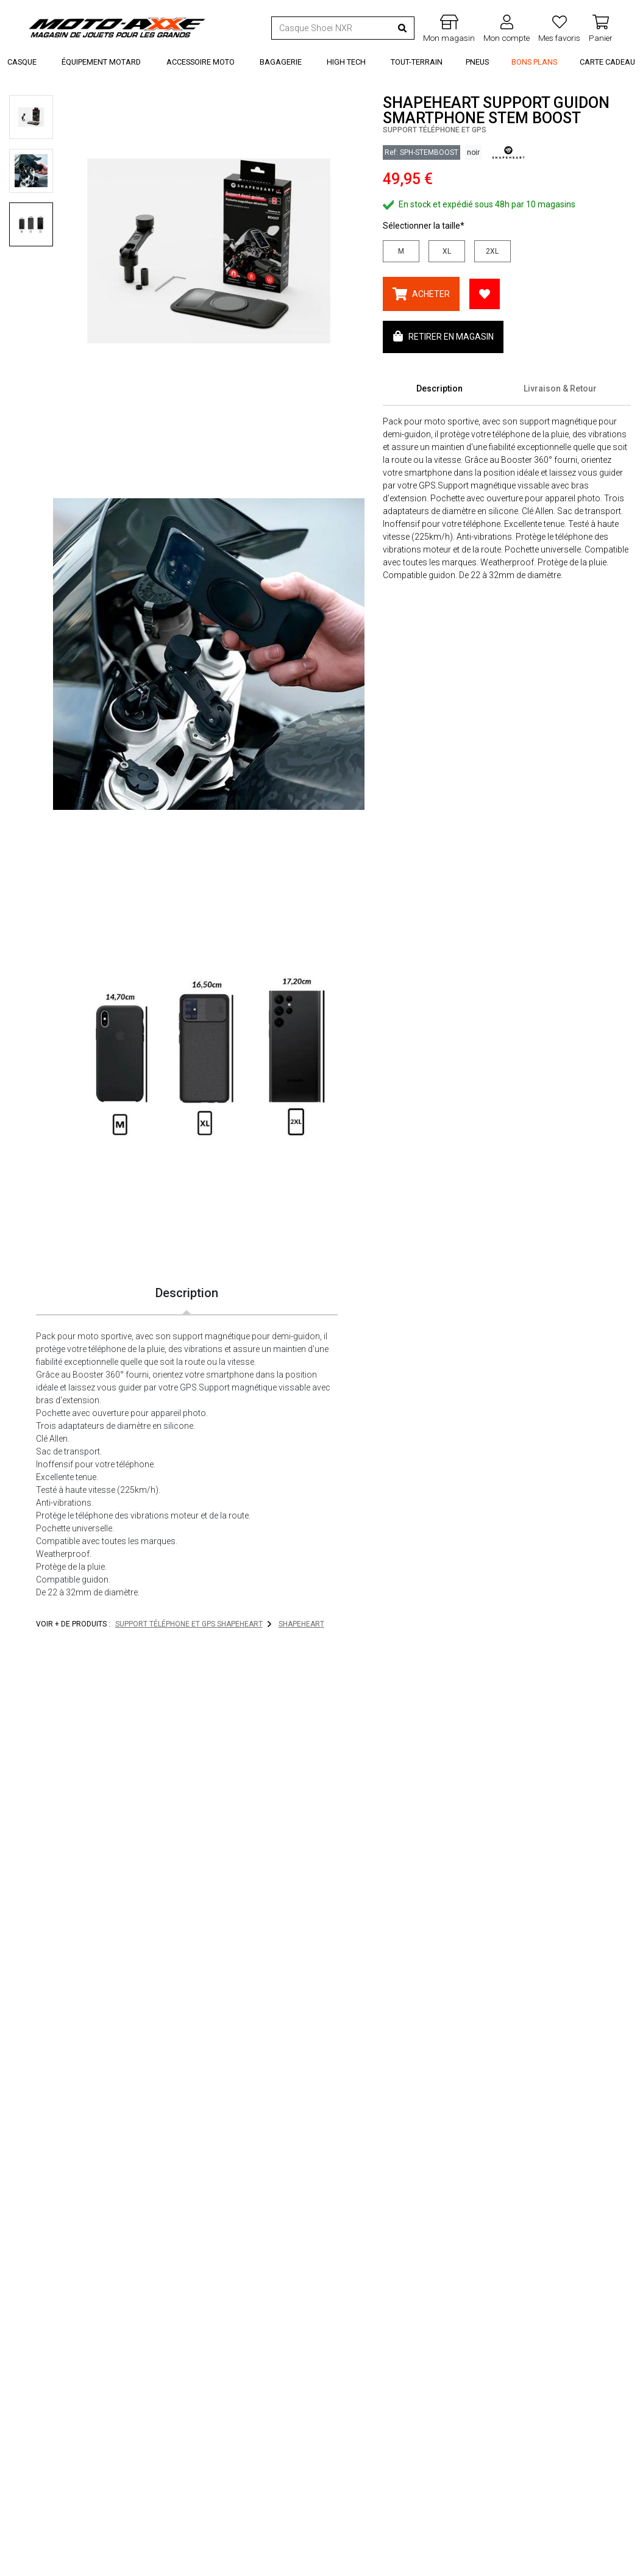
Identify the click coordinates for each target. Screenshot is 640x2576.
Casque (22, 61)
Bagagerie (281, 61)
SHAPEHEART (301, 1624)
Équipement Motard (101, 61)
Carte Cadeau (607, 61)
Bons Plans (534, 61)
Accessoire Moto (200, 61)
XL (447, 251)
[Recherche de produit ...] (331, 28)
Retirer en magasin (443, 336)
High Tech (346, 61)
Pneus (477, 61)
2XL (492, 251)
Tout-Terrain (417, 61)
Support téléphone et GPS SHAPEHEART (189, 1624)
